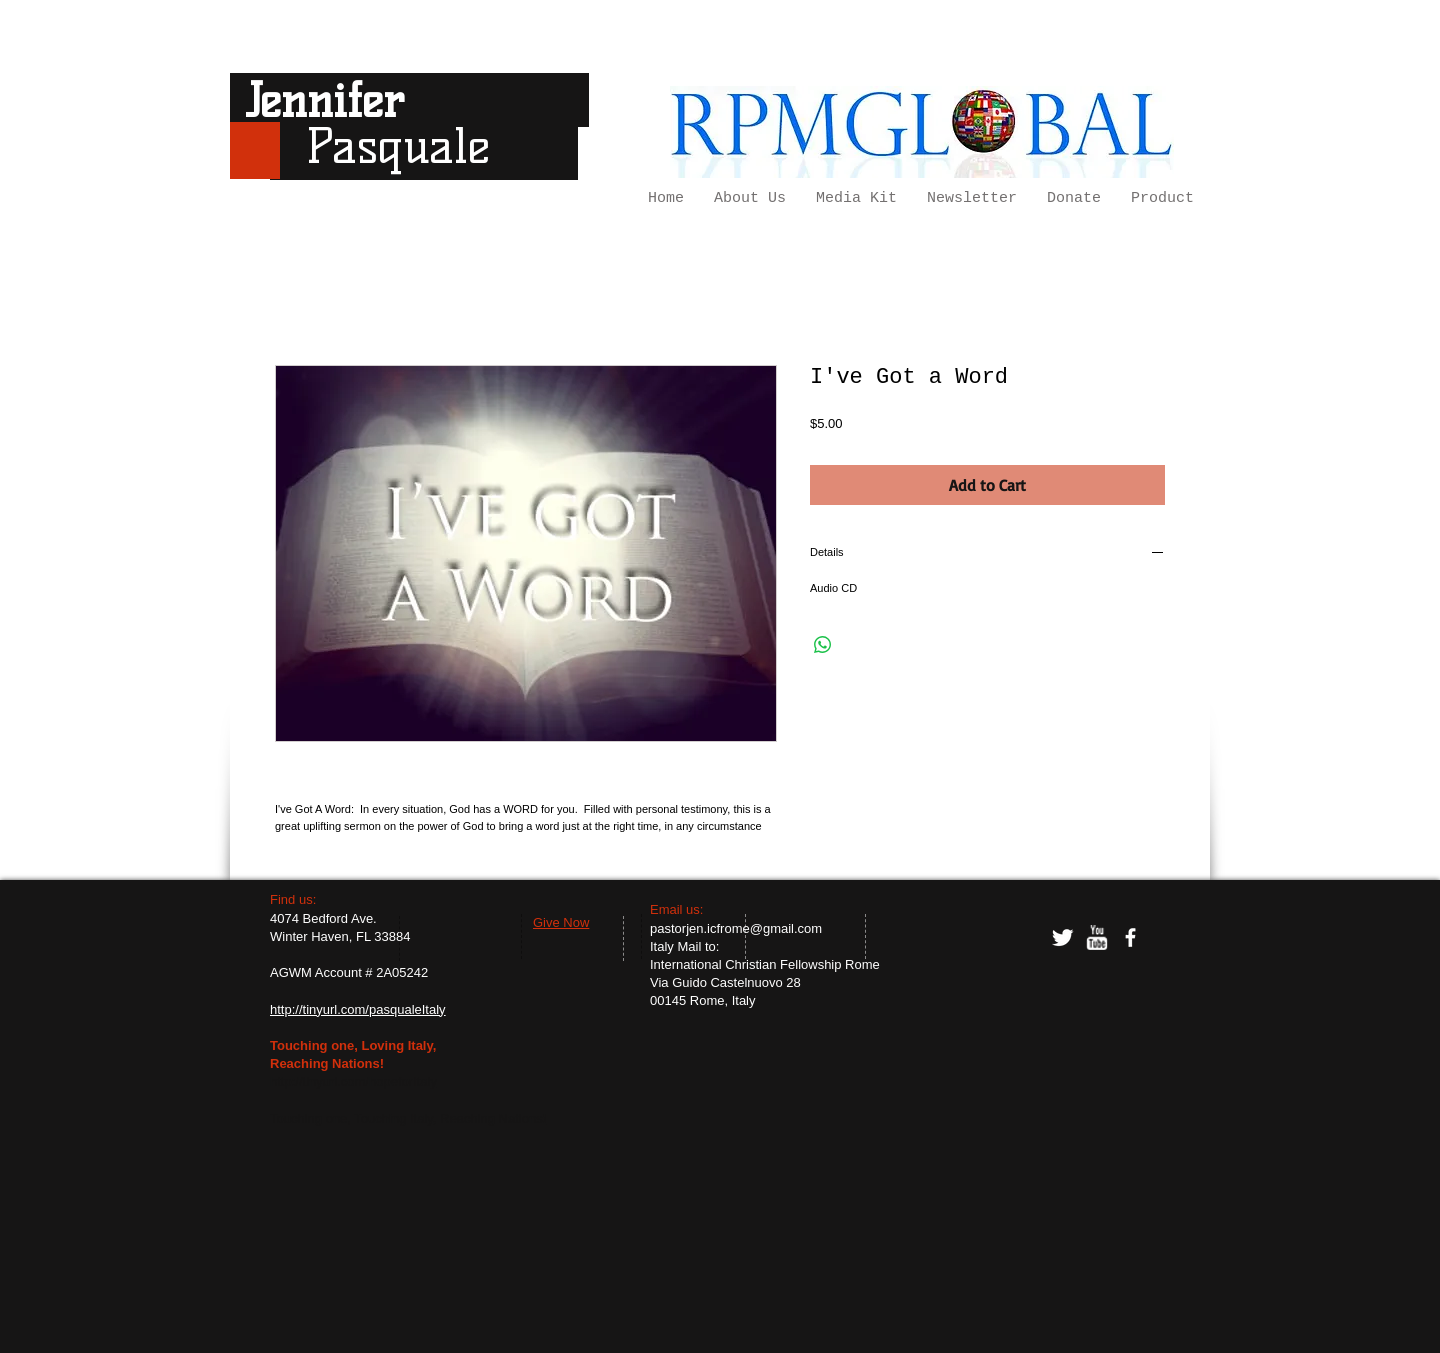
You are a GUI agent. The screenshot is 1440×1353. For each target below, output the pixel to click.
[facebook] (1130, 937)
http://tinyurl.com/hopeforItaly (353, 1081)
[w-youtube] (1096, 937)
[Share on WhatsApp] (823, 645)
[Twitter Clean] (1062, 937)
